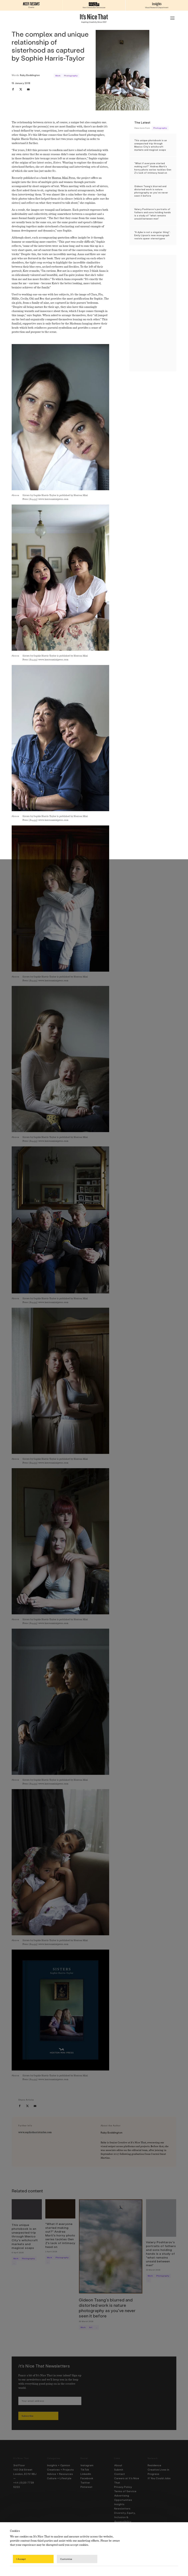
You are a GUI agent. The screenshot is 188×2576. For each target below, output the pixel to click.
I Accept (21, 2559)
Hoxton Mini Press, (64, 178)
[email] (28, 89)
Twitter (85, 2495)
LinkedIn (85, 2487)
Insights (119, 2517)
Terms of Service (125, 2504)
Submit (118, 2482)
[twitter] (20, 89)
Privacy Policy (123, 2500)
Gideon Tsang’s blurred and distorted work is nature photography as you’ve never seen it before (151, 191)
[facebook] (13, 89)
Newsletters (122, 2521)
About (118, 2478)
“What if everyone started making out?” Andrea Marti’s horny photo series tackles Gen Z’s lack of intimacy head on (152, 168)
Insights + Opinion (58, 2478)
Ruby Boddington (30, 75)
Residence (154, 2478)
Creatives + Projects (60, 2482)
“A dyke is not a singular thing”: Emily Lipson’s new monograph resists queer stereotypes (152, 235)
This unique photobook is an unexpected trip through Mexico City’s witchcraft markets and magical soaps (150, 145)
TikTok (84, 2482)
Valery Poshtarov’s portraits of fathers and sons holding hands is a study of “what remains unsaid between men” (152, 214)
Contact (119, 2487)
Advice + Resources (60, 2487)
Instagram (87, 2478)
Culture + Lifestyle (59, 2491)
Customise (66, 2559)
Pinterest (86, 2500)
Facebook (86, 2491)
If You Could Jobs (159, 2491)
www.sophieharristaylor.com (35, 2132)
